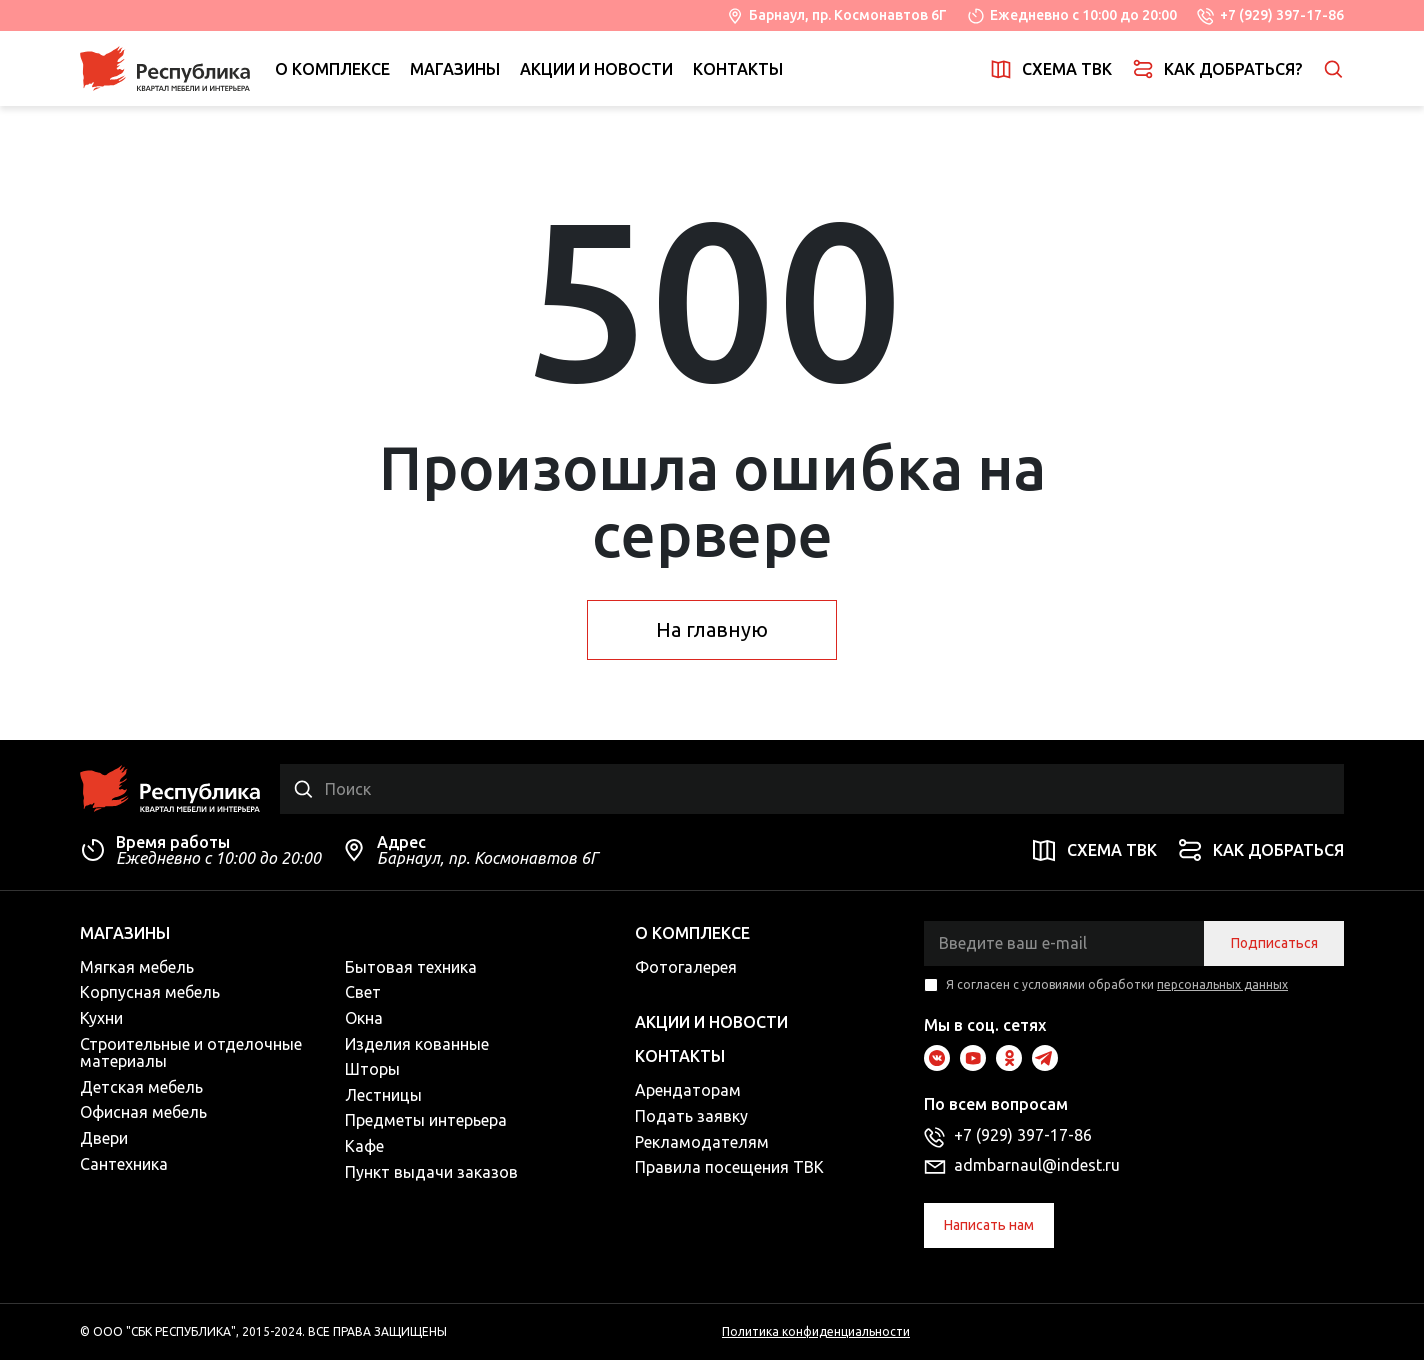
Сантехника (124, 1164)
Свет (363, 992)
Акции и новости (596, 69)
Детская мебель (141, 1087)
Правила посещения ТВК (729, 1167)
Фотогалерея (686, 967)
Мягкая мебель (137, 967)
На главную (712, 629)
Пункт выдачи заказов (431, 1172)
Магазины (455, 69)
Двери (104, 1138)
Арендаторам (688, 1090)
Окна (364, 1018)
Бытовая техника (411, 967)
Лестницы (383, 1095)
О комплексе (332, 69)
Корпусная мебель (150, 992)
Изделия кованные (417, 1044)
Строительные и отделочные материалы (191, 1053)
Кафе (364, 1146)
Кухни (101, 1018)
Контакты (738, 69)
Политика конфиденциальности (816, 1331)
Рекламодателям (702, 1142)
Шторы (372, 1069)
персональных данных (1222, 984)
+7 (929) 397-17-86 (1282, 15)
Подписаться (1274, 943)
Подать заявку (691, 1116)
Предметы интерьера (426, 1120)
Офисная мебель (143, 1112)
